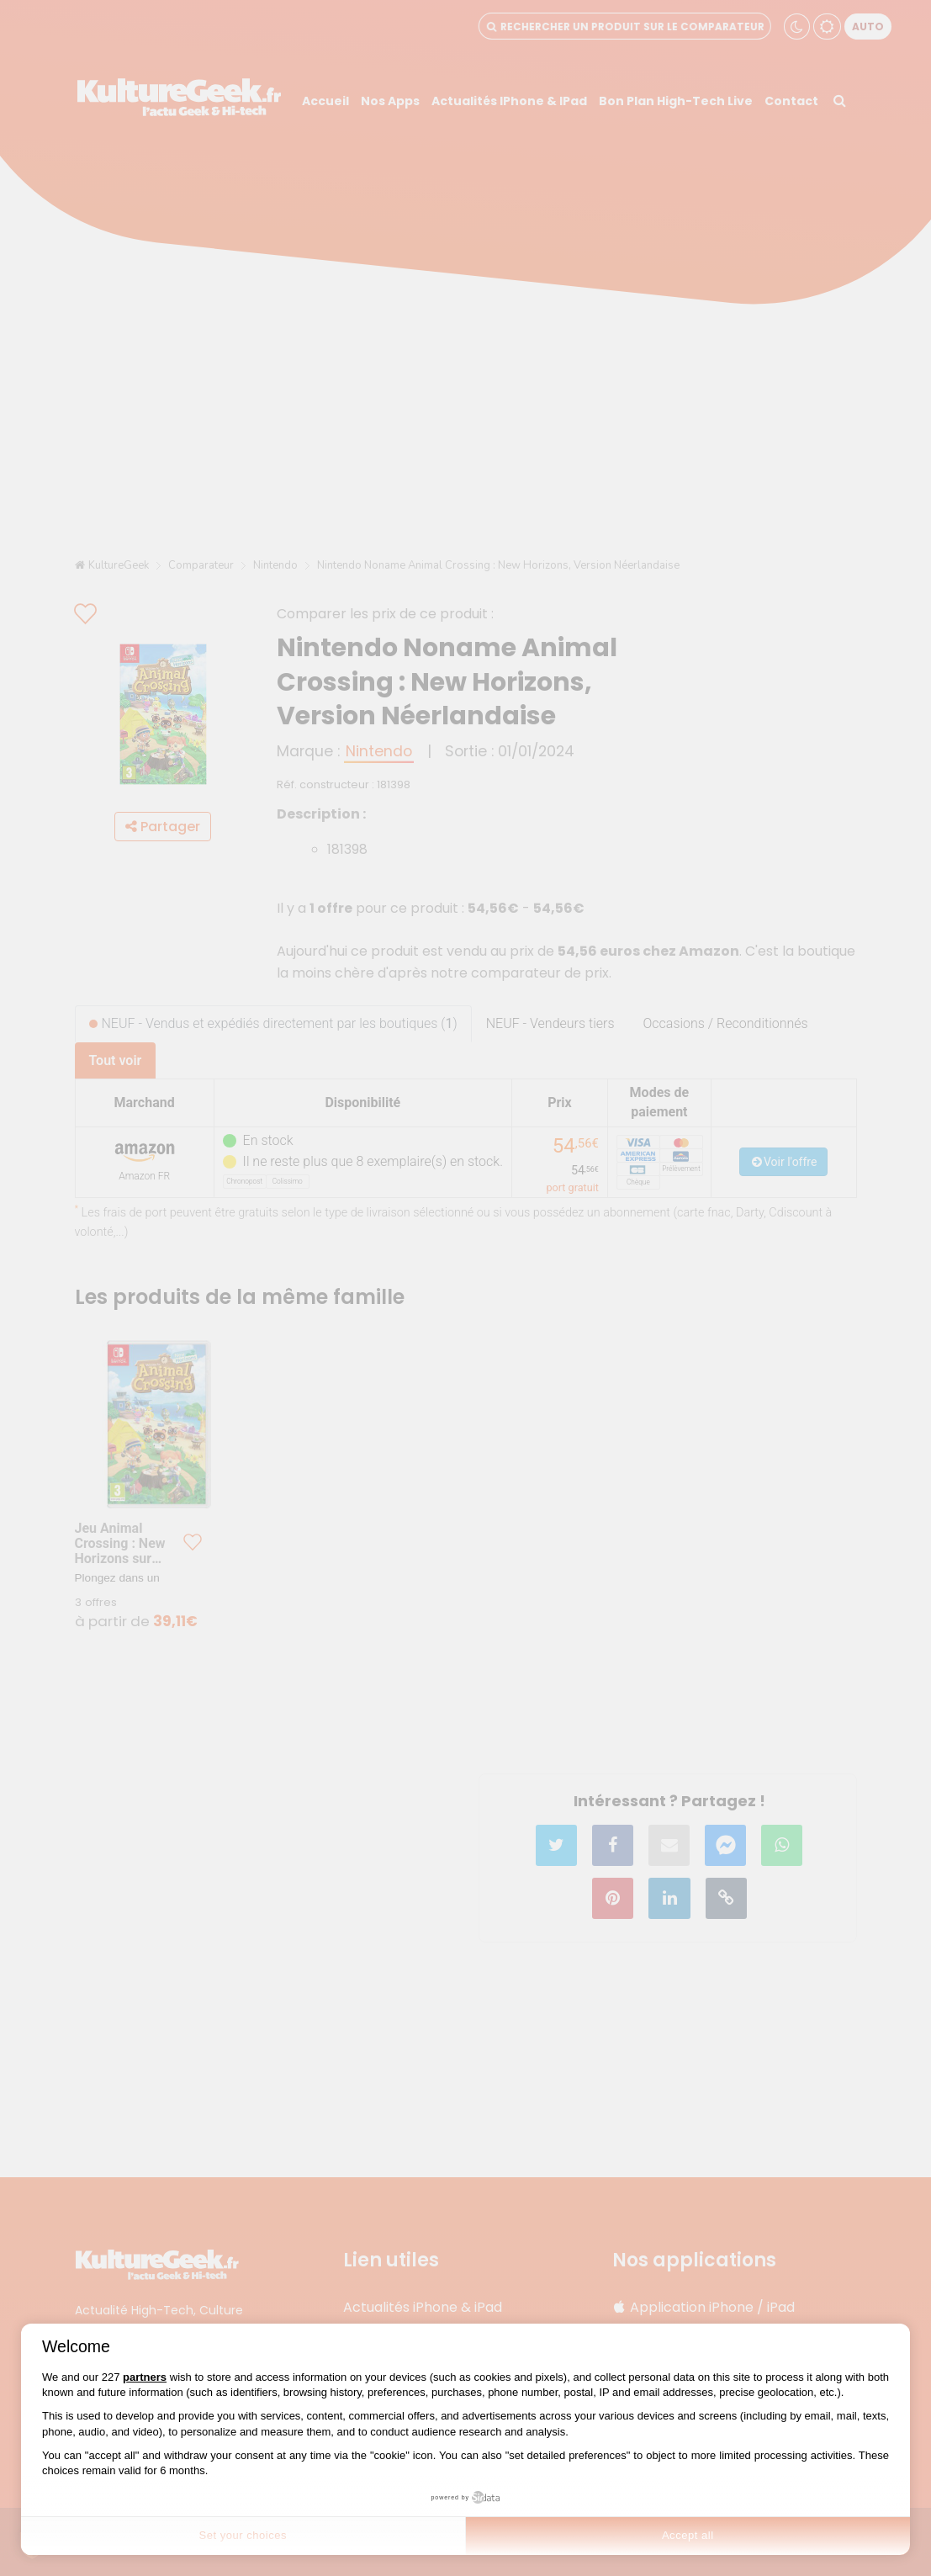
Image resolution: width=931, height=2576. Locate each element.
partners (145, 2377)
